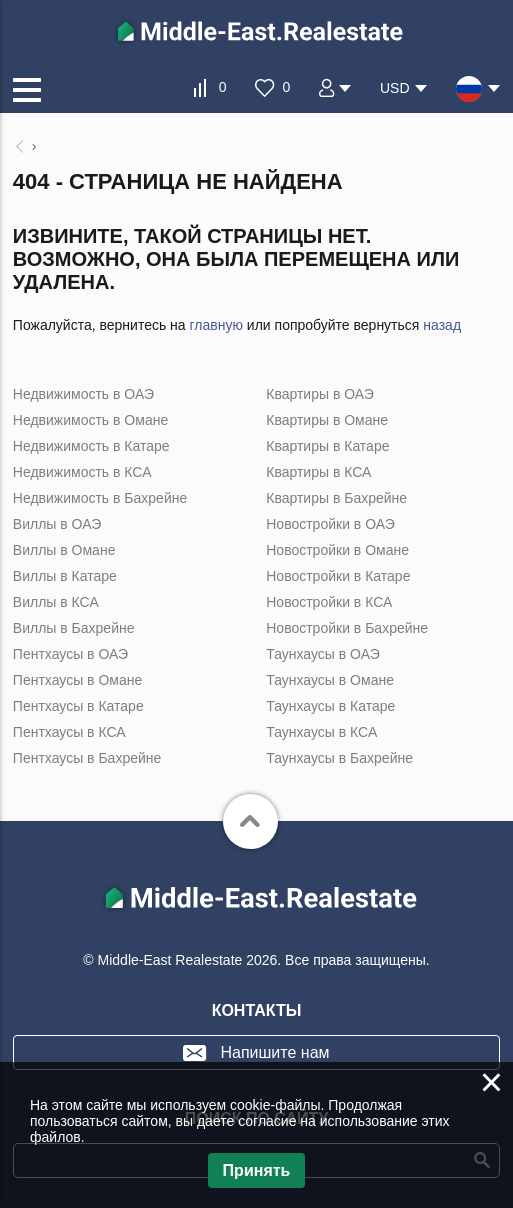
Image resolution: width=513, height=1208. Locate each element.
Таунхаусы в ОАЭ (323, 654)
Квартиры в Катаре (327, 446)
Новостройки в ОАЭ (330, 524)
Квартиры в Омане (327, 420)
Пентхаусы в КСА (69, 732)
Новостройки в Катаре (338, 576)
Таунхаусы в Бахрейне (339, 758)
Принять (257, 1170)
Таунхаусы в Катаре (330, 706)
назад (442, 325)
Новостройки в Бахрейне (347, 628)
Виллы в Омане (64, 550)
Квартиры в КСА (318, 472)
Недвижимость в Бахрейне (100, 498)
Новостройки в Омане (337, 550)
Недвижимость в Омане (90, 420)
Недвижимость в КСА (82, 472)
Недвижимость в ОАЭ (83, 394)
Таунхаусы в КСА (321, 732)
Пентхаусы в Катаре (78, 706)
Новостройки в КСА (329, 602)
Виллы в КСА (56, 602)
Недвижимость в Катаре (91, 446)
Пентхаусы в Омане (77, 680)
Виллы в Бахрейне (74, 628)
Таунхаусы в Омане (330, 680)
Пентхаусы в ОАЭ (70, 654)
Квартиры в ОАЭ (320, 394)
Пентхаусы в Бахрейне (87, 758)
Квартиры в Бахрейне (336, 498)
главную (216, 325)
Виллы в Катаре (65, 576)
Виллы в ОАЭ (57, 524)
